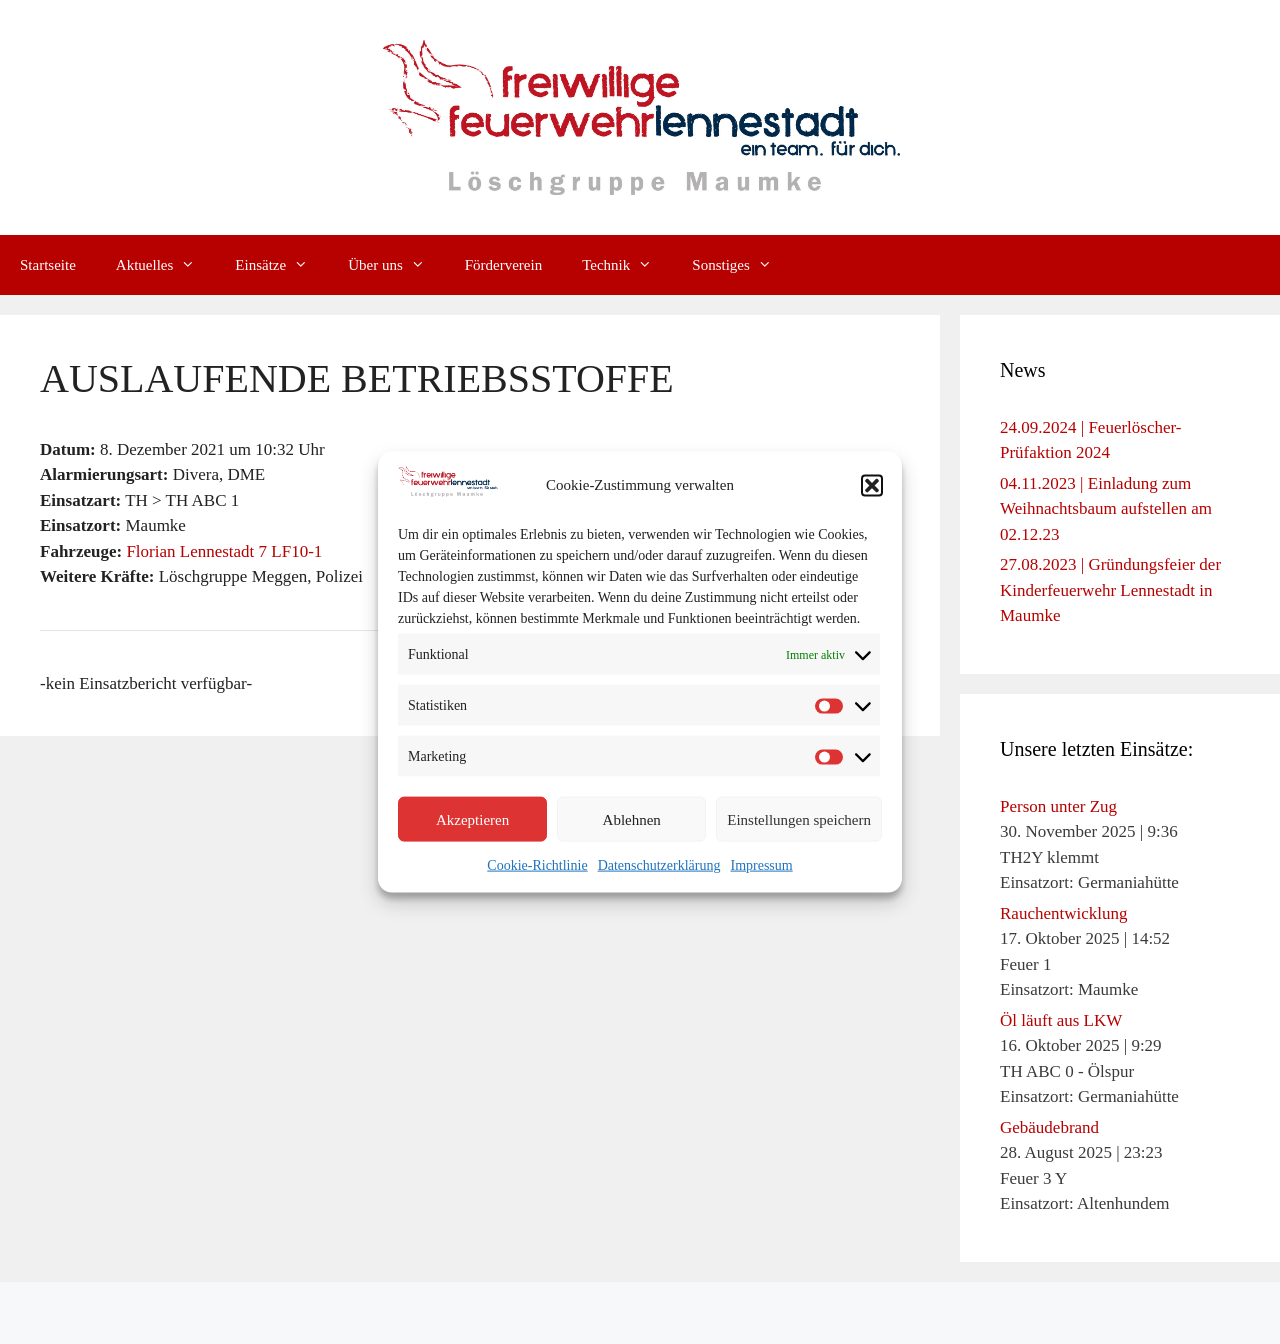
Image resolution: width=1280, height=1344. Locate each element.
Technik (627, 265)
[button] (872, 485)
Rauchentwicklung (1063, 913)
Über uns (396, 265)
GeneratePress (802, 1313)
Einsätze (281, 265)
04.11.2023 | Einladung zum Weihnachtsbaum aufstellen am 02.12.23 (1106, 509)
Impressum (761, 865)
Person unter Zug (1058, 806)
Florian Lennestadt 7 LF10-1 (224, 551)
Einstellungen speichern (799, 819)
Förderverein (503, 265)
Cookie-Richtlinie (537, 865)
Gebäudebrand (1049, 1127)
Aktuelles (166, 265)
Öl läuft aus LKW (1061, 1020)
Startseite (48, 265)
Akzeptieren (472, 819)
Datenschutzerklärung (659, 865)
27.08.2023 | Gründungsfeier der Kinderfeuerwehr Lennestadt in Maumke (1110, 590)
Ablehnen (632, 819)
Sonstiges (742, 265)
